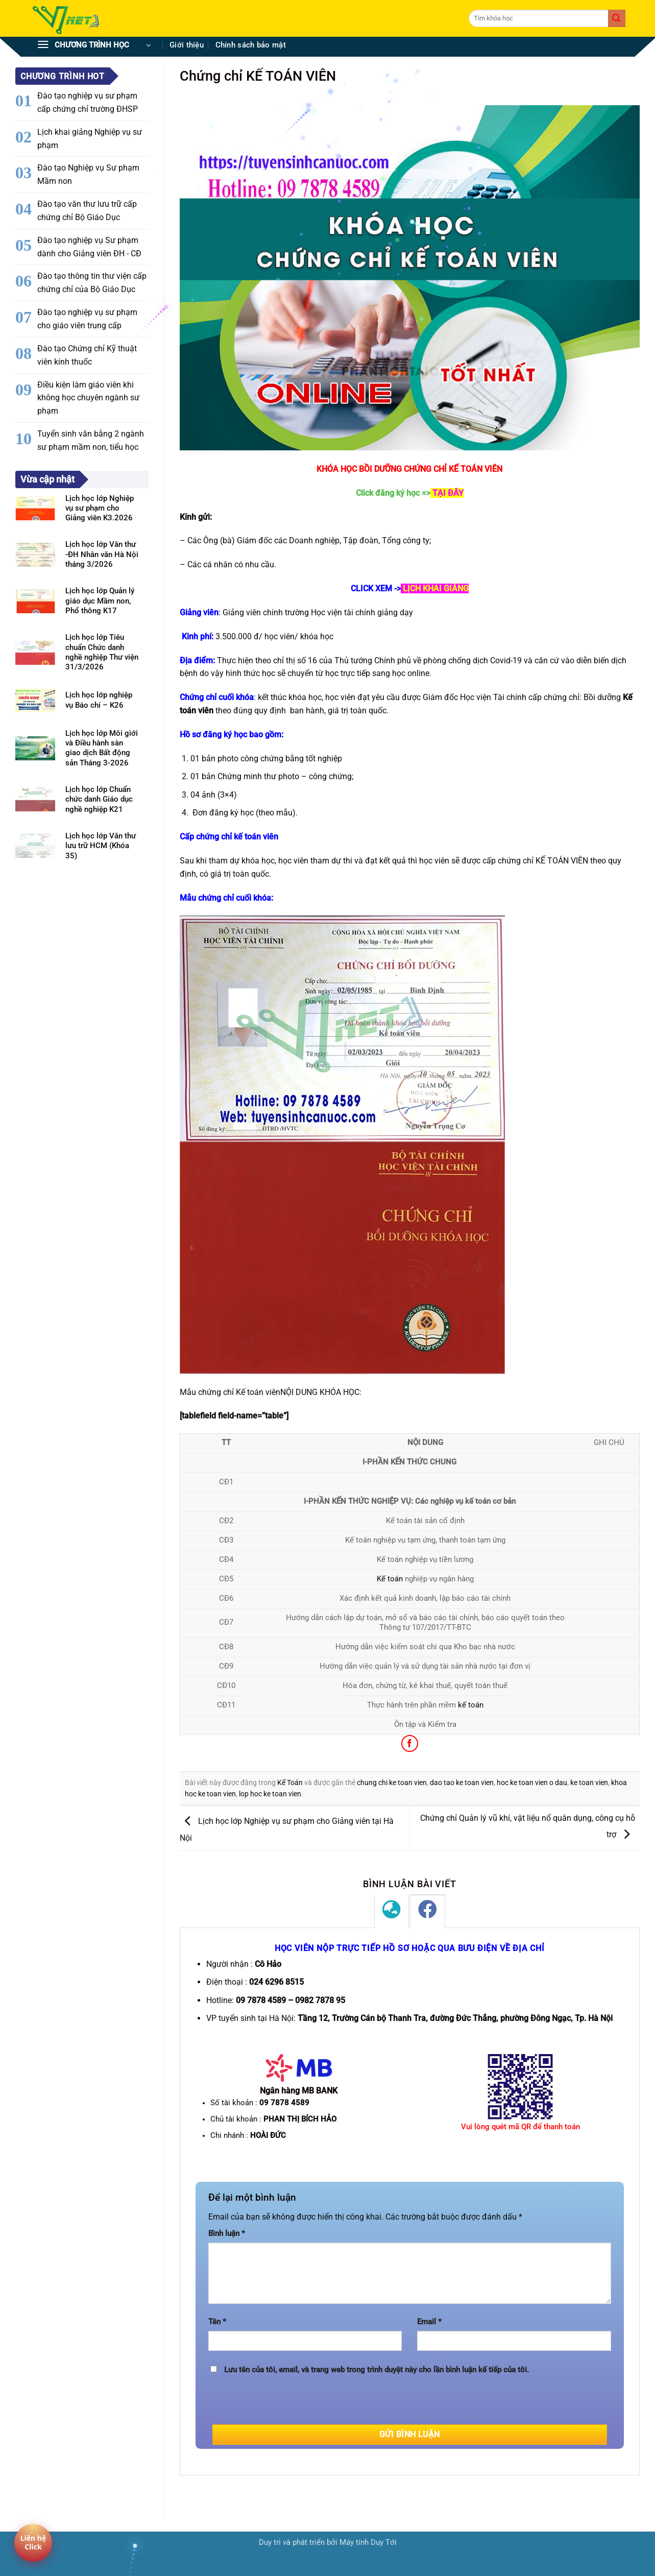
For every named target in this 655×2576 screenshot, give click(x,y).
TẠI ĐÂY (448, 493)
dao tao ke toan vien (462, 1782)
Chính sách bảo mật (250, 45)
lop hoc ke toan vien (270, 1794)
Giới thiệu (186, 45)
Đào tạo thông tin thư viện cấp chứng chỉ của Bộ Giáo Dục (92, 282)
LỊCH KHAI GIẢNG (436, 588)
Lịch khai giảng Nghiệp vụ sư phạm (89, 138)
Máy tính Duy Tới (368, 2542)
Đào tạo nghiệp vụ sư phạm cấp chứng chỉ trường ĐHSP (87, 102)
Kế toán (390, 1579)
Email (429, 2322)
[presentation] (285, 2404)
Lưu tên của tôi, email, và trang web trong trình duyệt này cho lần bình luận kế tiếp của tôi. (376, 2370)
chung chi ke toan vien (392, 1782)
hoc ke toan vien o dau (532, 1782)
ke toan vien (589, 1782)
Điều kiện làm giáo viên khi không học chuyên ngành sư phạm (88, 398)
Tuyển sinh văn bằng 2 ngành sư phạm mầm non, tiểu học (90, 440)
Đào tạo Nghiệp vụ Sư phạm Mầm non (88, 174)
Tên (217, 2322)
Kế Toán (290, 1782)
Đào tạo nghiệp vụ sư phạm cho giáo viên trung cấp (87, 318)
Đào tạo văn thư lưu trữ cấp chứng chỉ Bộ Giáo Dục (87, 210)
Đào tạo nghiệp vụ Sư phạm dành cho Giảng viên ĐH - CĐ (89, 246)
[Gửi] (616, 18)
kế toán (470, 1705)
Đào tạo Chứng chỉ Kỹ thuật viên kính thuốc (87, 355)
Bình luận (226, 2233)
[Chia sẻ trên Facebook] (409, 1743)
